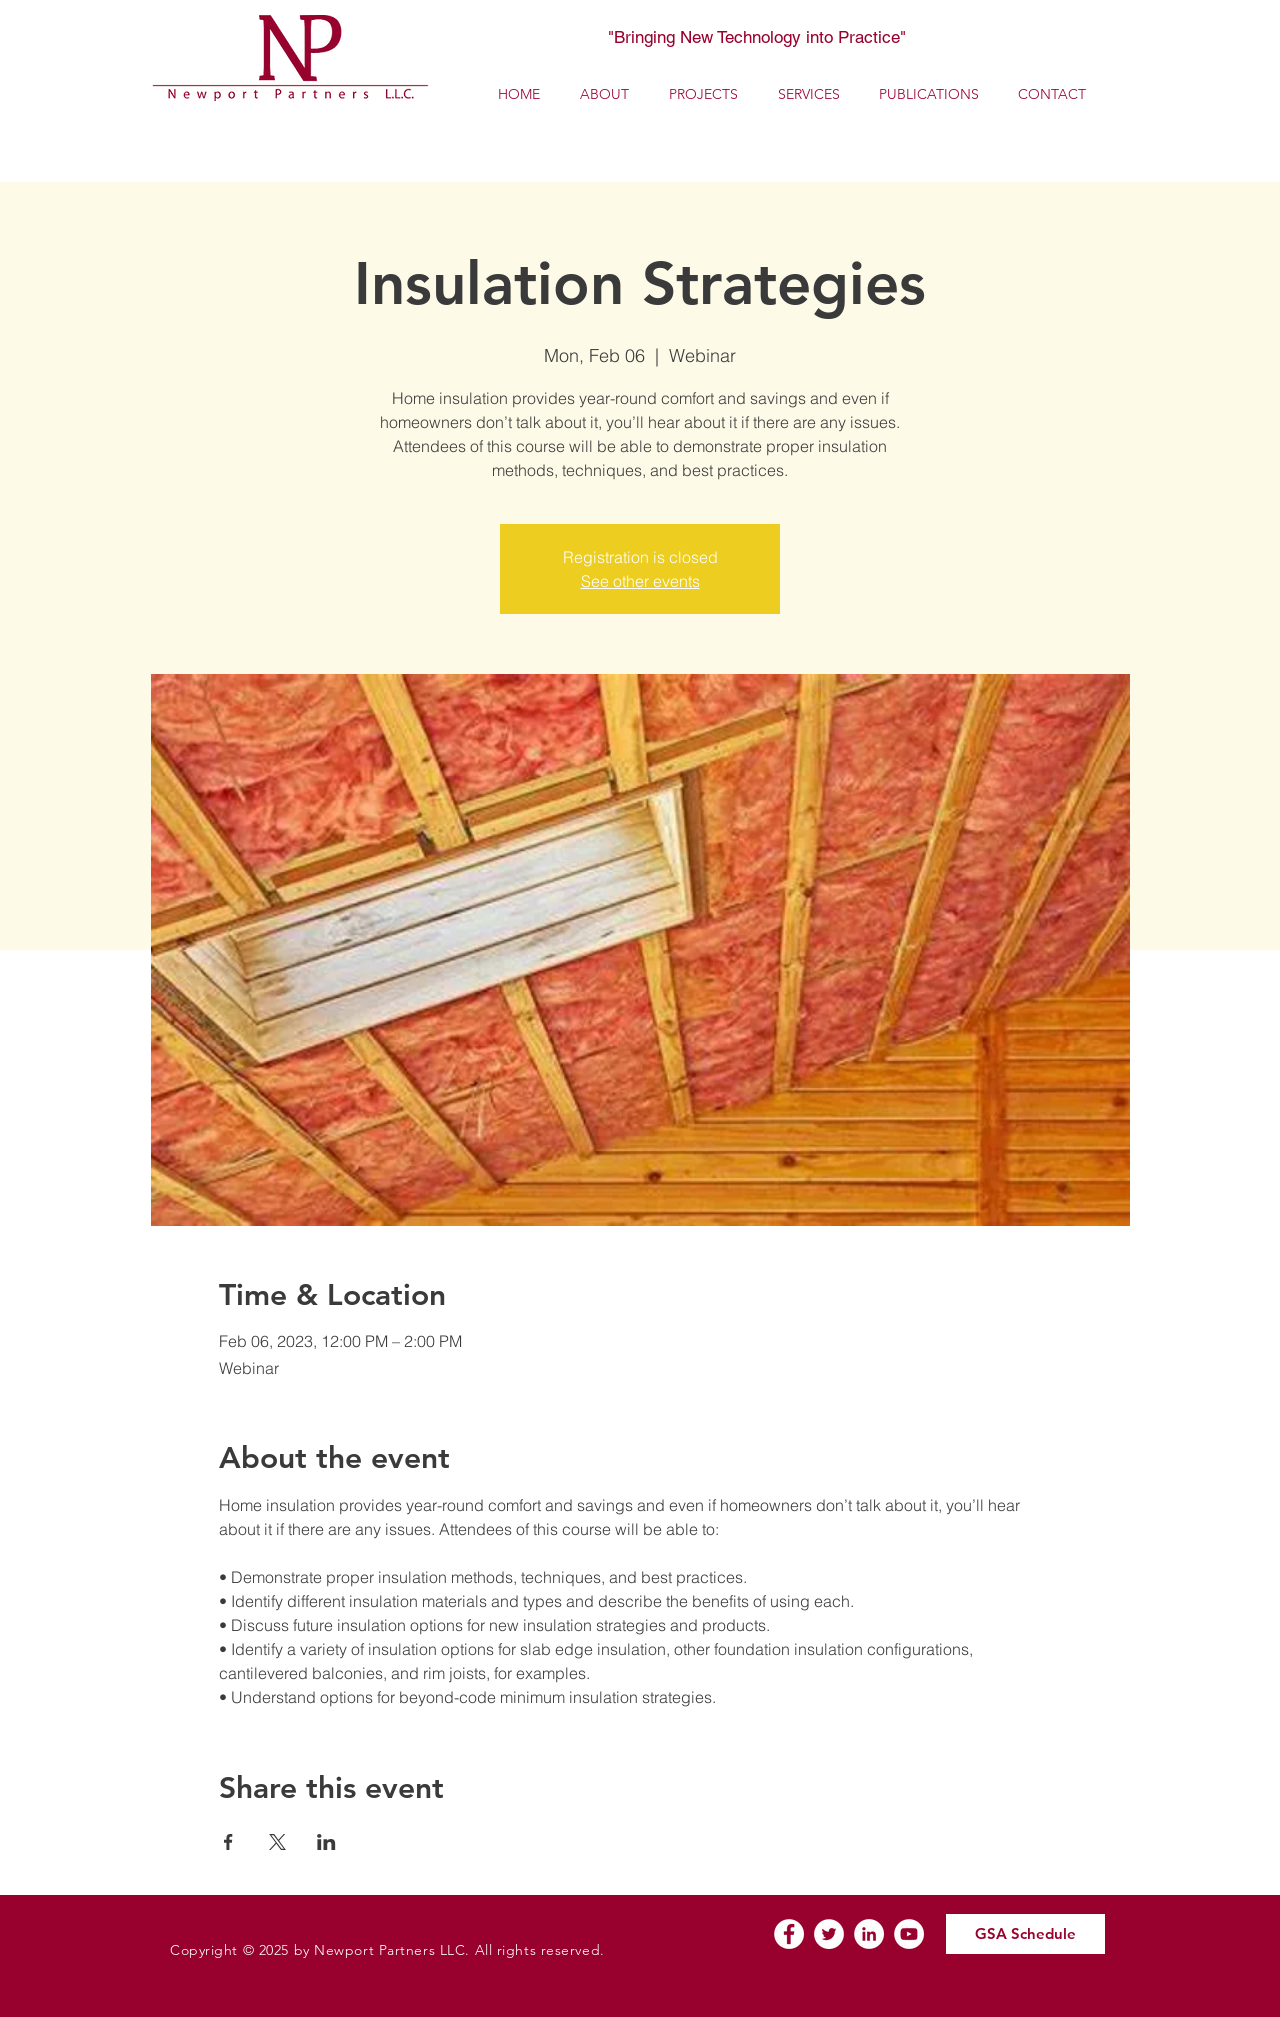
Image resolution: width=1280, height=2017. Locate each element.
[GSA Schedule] (1025, 1934)
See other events (640, 581)
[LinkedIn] (869, 1934)
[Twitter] (829, 1934)
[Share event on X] (277, 1842)
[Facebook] (789, 1934)
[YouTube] (909, 1934)
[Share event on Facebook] (228, 1842)
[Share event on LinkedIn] (326, 1842)
